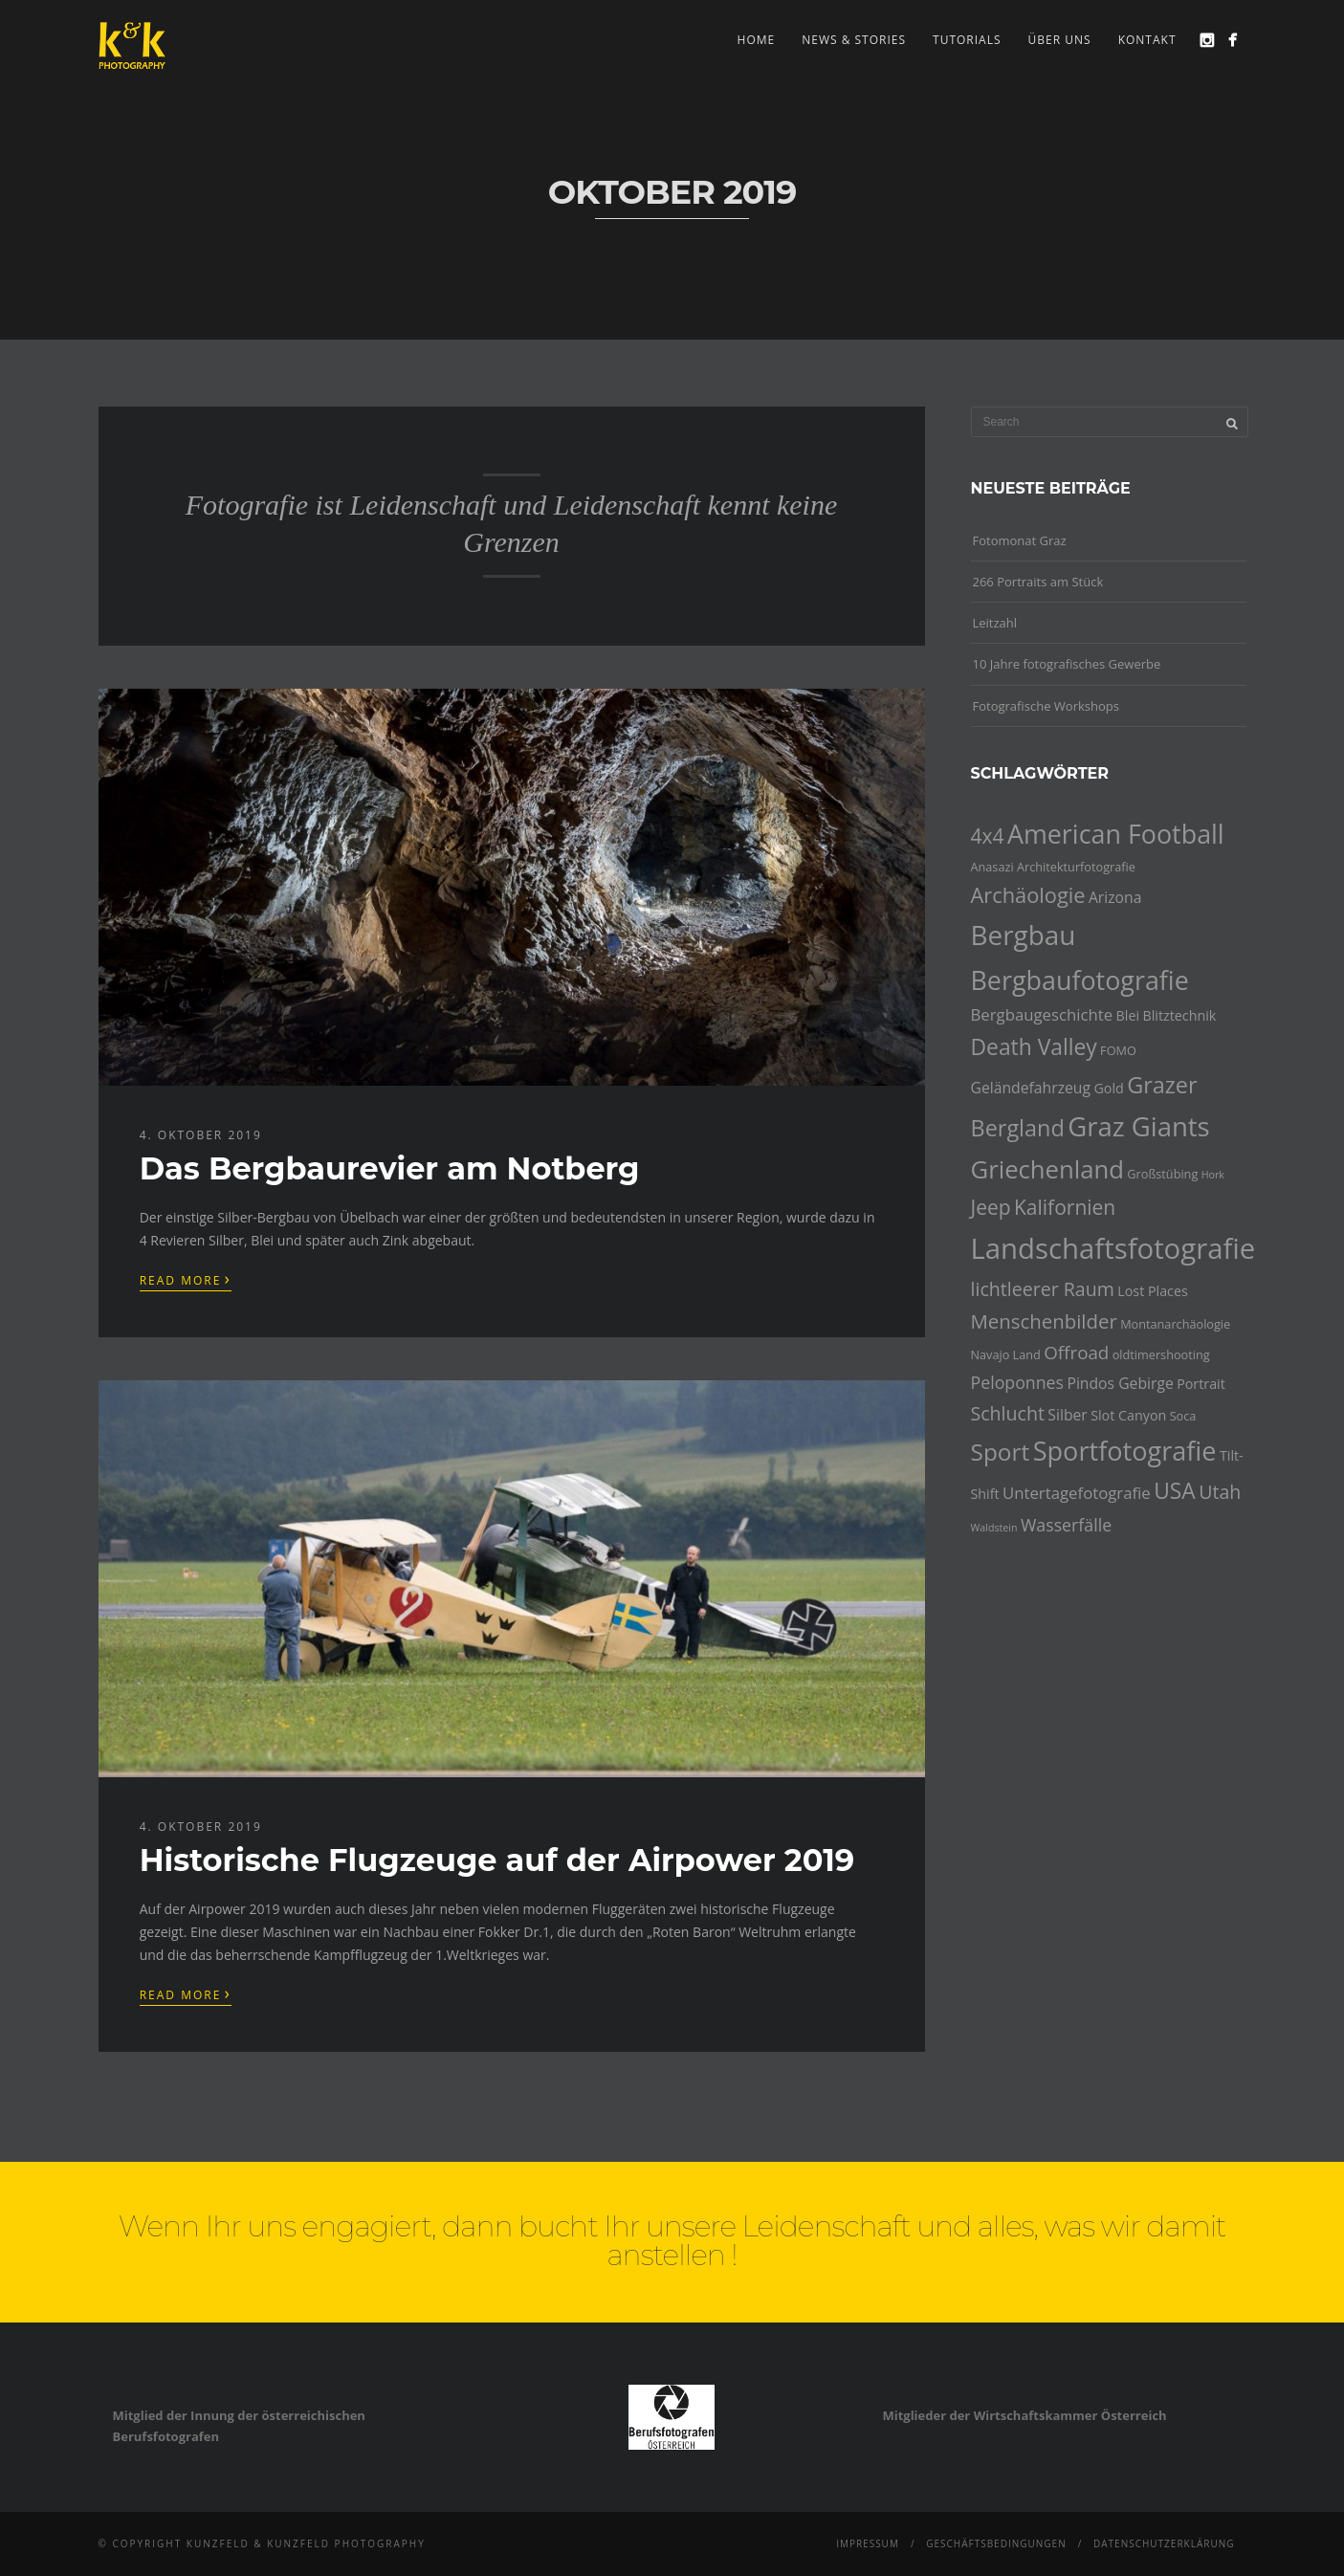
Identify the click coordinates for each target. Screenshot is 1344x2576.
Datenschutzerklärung (1164, 2543)
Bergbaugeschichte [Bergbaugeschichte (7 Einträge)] (1042, 1014)
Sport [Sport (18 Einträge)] (1000, 1451)
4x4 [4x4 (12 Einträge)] (987, 836)
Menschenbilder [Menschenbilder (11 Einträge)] (1044, 1321)
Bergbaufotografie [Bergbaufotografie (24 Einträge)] (1080, 980)
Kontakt (1147, 40)
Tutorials (967, 40)
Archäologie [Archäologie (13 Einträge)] (1028, 895)
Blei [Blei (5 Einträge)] (1127, 1015)
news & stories (854, 40)
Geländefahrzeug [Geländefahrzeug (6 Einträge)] (1031, 1087)
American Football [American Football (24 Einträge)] (1115, 833)
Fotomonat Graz (1020, 540)
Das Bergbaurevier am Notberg (390, 1168)
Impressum (867, 2543)
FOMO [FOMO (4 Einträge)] (1118, 1050)
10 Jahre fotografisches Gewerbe (1067, 663)
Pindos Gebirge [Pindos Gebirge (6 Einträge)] (1120, 1383)
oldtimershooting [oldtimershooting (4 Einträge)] (1161, 1354)
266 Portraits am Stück (1038, 581)
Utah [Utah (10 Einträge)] (1220, 1492)
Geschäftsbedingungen (996, 2543)
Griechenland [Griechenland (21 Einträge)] (1047, 1169)
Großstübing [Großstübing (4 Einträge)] (1162, 1173)
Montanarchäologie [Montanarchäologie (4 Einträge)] (1175, 1323)
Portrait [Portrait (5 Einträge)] (1201, 1384)
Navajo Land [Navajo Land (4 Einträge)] (1006, 1354)
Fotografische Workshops (1046, 706)
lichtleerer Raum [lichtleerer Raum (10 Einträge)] (1042, 1289)
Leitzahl (995, 622)
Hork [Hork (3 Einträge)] (1212, 1174)
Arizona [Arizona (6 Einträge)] (1115, 897)
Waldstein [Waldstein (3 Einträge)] (994, 1527)
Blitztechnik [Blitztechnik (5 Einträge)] (1179, 1015)
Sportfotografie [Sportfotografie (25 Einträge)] (1125, 1450)
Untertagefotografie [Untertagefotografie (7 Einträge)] (1076, 1493)
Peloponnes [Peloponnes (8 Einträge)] (1018, 1382)
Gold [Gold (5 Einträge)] (1108, 1088)
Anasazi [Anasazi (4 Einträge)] (992, 866)
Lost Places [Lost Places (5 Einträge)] (1152, 1291)
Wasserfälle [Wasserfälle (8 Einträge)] (1066, 1524)
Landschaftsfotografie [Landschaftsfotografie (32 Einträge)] (1113, 1248)
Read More (185, 1278)
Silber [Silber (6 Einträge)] (1067, 1414)
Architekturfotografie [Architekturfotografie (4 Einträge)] (1076, 866)
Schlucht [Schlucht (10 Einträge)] (1008, 1413)
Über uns (1059, 40)
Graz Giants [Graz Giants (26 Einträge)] (1139, 1126)
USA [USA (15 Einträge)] (1175, 1491)
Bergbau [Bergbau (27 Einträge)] (1023, 934)
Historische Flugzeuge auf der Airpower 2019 (497, 1860)
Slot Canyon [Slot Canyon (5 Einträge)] (1128, 1415)
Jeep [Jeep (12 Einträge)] (991, 1207)
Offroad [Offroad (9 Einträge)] (1076, 1352)
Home (757, 40)
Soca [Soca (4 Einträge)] (1183, 1415)
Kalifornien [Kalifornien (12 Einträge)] (1064, 1207)
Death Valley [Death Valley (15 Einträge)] (1034, 1047)
